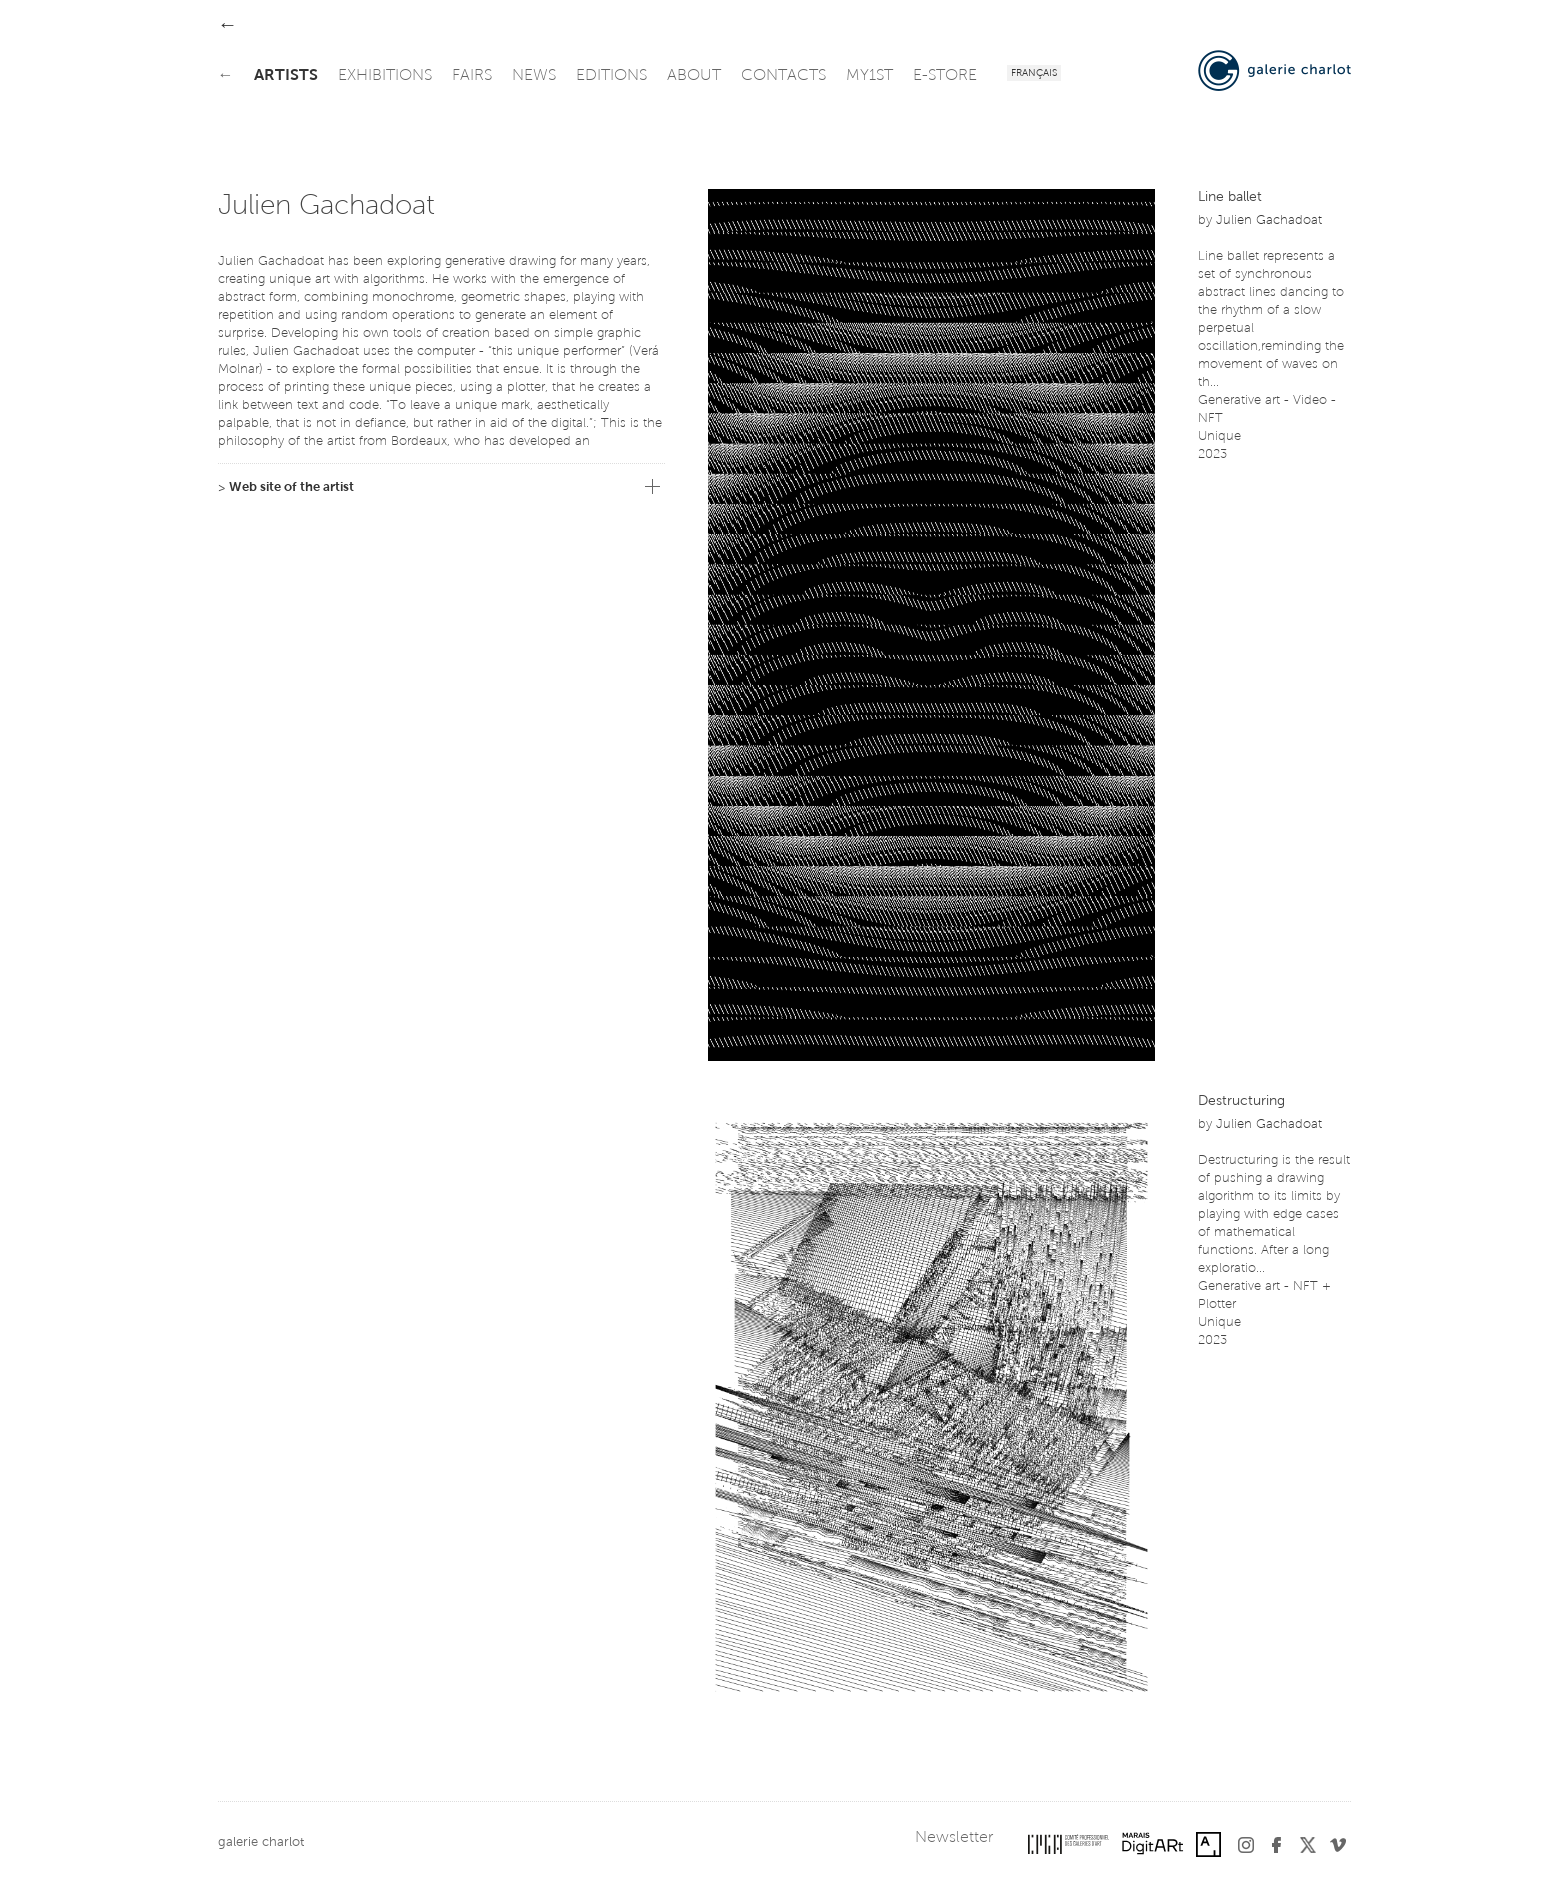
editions (611, 76)
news (534, 76)
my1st (869, 76)
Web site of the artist (291, 487)
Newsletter (954, 1838)
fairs (472, 76)
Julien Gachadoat (1269, 220)
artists (286, 76)
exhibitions (385, 76)
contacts (783, 76)
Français (1034, 74)
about (694, 76)
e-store (945, 76)
